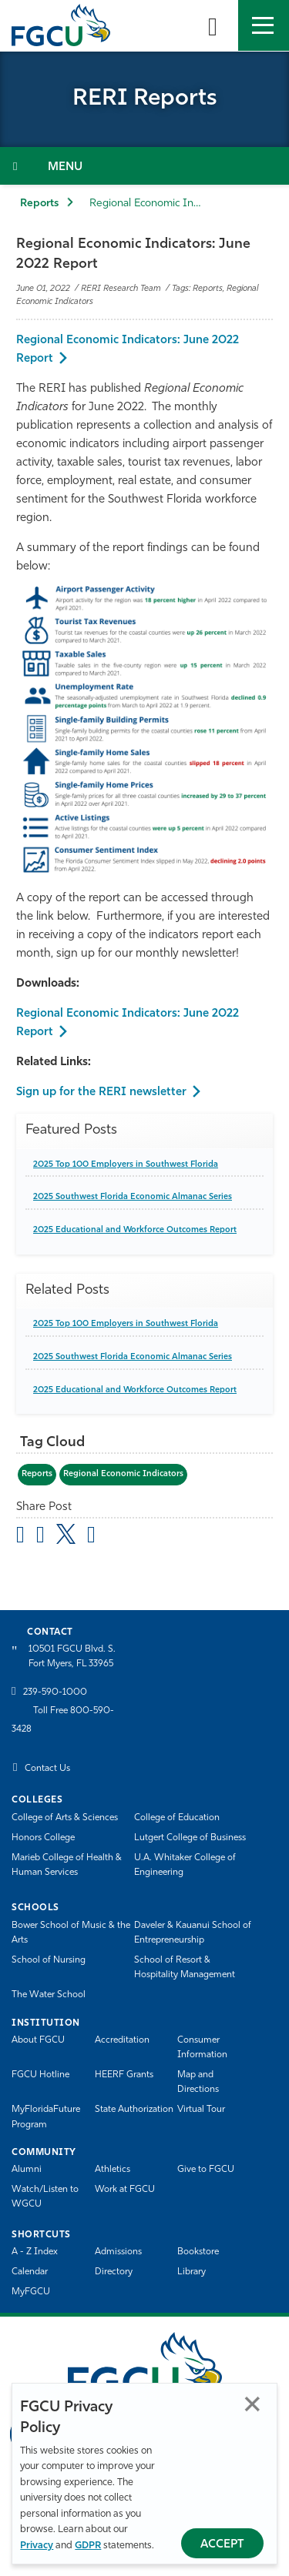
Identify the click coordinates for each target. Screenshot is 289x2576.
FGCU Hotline (40, 2075)
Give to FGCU (205, 2169)
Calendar (30, 2272)
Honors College (43, 1838)
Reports (39, 203)
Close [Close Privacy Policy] (252, 2404)
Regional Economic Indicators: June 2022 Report (127, 350)
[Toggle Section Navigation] (144, 166)
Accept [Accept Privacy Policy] (222, 2545)
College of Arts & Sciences (65, 1818)
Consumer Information (202, 2048)
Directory (114, 2272)
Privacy (36, 2546)
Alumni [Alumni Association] (27, 2169)
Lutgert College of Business (190, 1838)
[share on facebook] (40, 1537)
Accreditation (122, 2040)
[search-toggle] (212, 25)
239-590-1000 (55, 1692)
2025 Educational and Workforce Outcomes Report (135, 1230)
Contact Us (47, 1768)
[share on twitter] (66, 1534)
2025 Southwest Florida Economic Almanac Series (132, 1197)
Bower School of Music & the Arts (71, 1933)
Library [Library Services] (191, 2272)
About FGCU (38, 2040)
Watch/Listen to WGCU (45, 2197)
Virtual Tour (201, 2109)
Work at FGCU (125, 2189)
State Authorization (134, 2109)
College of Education (177, 1818)
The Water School (49, 1995)
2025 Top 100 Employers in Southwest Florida (125, 1165)
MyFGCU (31, 2292)
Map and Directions (198, 2082)
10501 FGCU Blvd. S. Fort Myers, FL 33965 (72, 1657)
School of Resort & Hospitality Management (184, 1968)
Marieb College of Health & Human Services (67, 1865)
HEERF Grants (124, 2075)
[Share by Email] (20, 1537)
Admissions (118, 2252)
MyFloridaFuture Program (46, 2117)
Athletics (112, 2169)
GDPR (88, 2546)
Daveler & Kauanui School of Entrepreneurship (192, 1933)
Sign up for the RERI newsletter (101, 1092)
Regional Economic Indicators (123, 1474)
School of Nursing (49, 1960)
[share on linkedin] (91, 1537)
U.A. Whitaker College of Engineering (185, 1865)
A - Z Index (35, 2252)
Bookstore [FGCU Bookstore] (198, 2252)
